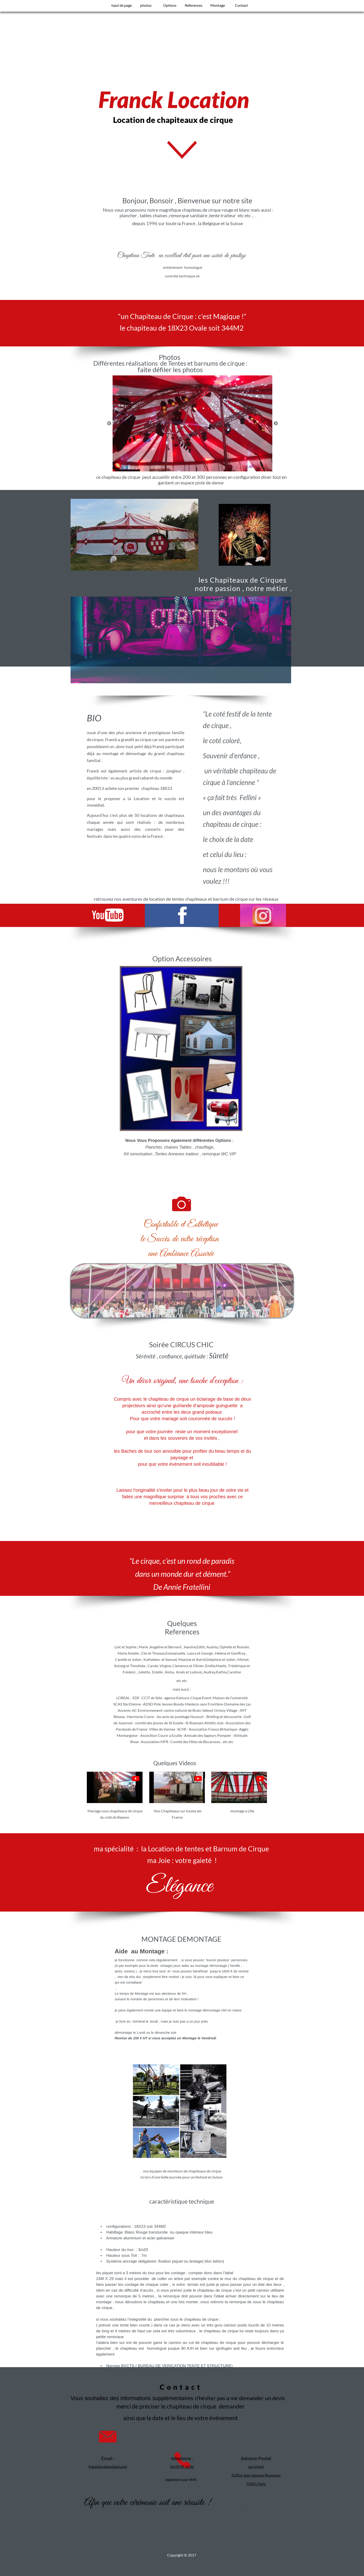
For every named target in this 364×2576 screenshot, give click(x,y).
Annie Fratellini (186, 1586)
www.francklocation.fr (258, 2507)
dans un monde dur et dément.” (182, 1573)
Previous (109, 423)
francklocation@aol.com (108, 2466)
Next (275, 423)
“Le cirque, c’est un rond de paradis (182, 1560)
